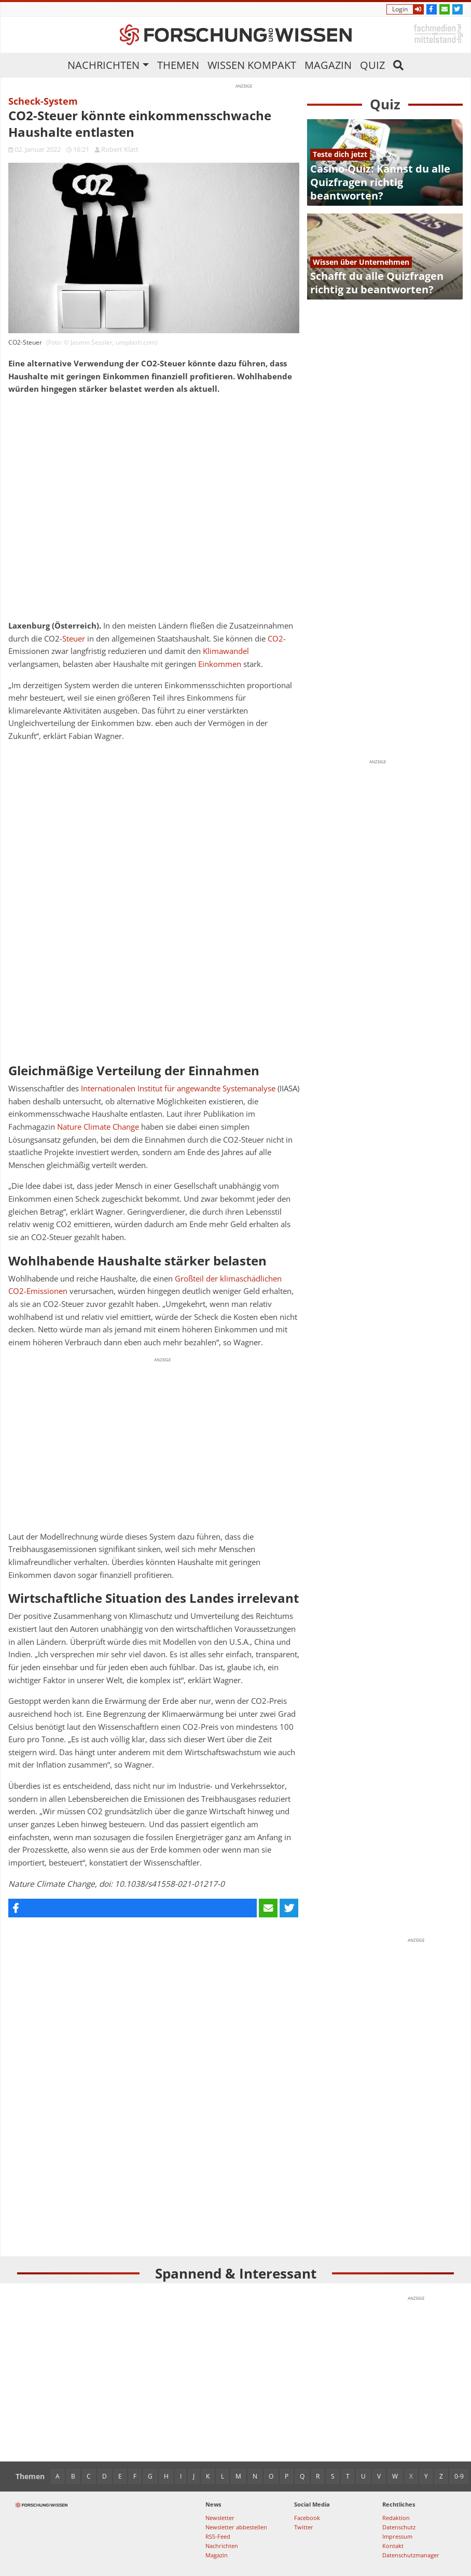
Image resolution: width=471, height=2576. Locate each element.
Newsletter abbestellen (236, 2527)
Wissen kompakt (251, 65)
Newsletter (219, 2518)
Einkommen (219, 664)
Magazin (328, 65)
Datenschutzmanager (410, 2555)
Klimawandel (226, 651)
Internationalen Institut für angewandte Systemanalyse (178, 1088)
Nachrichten (103, 65)
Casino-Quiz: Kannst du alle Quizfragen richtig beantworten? (380, 182)
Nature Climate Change (98, 1126)
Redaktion (396, 2518)
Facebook (307, 2518)
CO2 (275, 638)
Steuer (73, 638)
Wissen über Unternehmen (361, 262)
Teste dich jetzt (340, 154)
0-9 (459, 2476)
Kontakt (393, 2546)
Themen (178, 65)
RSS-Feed (217, 2536)
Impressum (397, 2536)
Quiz (372, 65)
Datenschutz (398, 2527)
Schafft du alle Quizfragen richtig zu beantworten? (377, 282)
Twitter (303, 2527)
